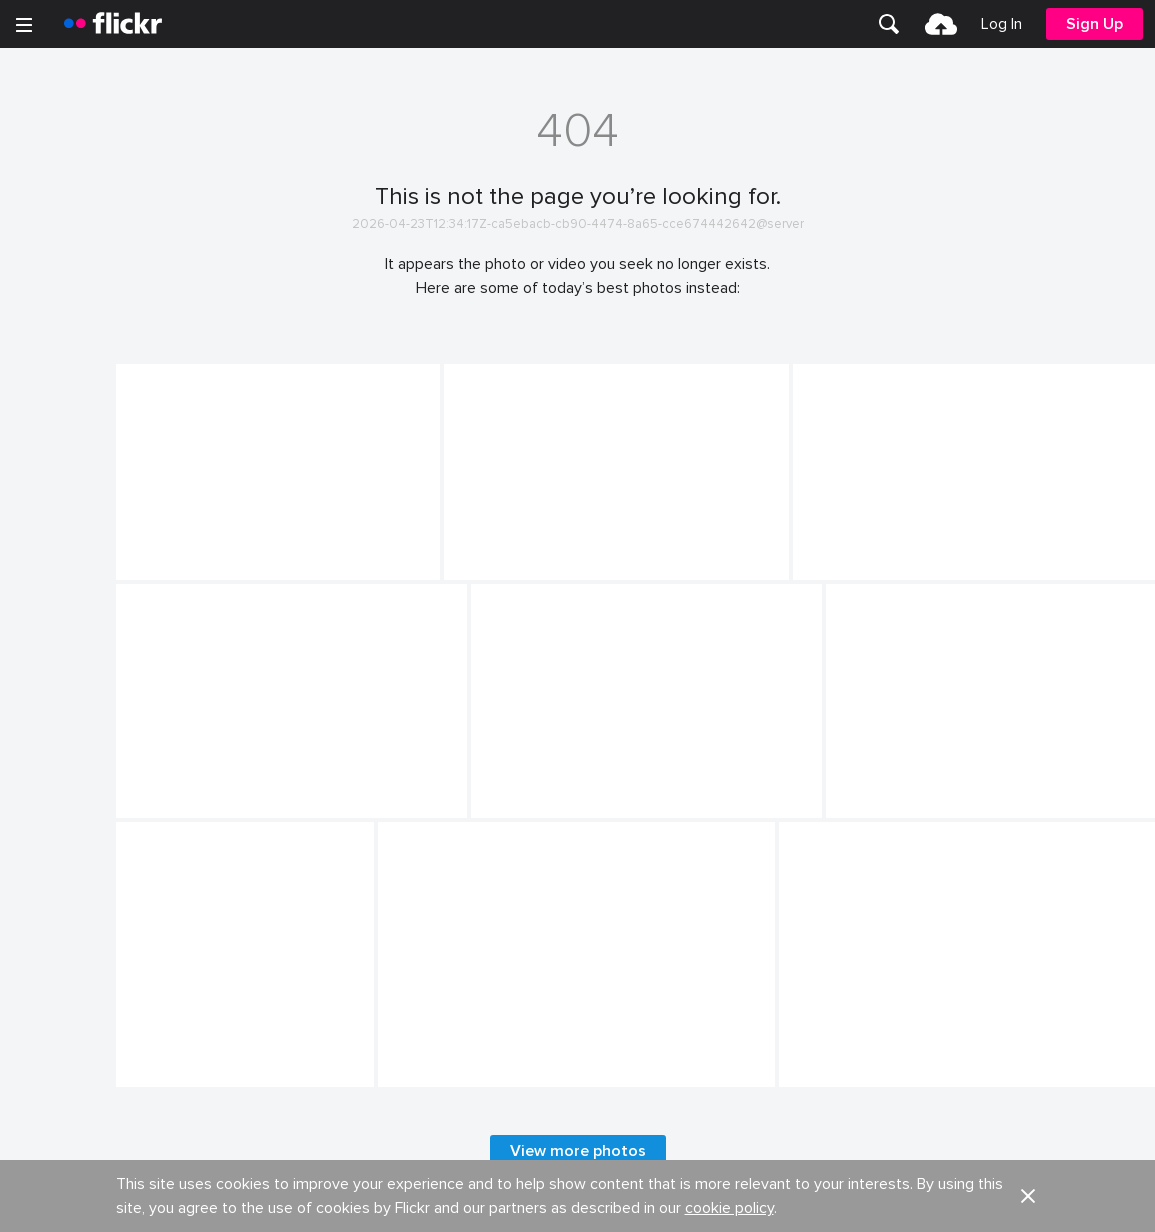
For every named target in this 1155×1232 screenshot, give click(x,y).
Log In (1001, 24)
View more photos (578, 1151)
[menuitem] (889, 24)
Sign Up (1094, 24)
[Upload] (941, 24)
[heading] (113, 24)
